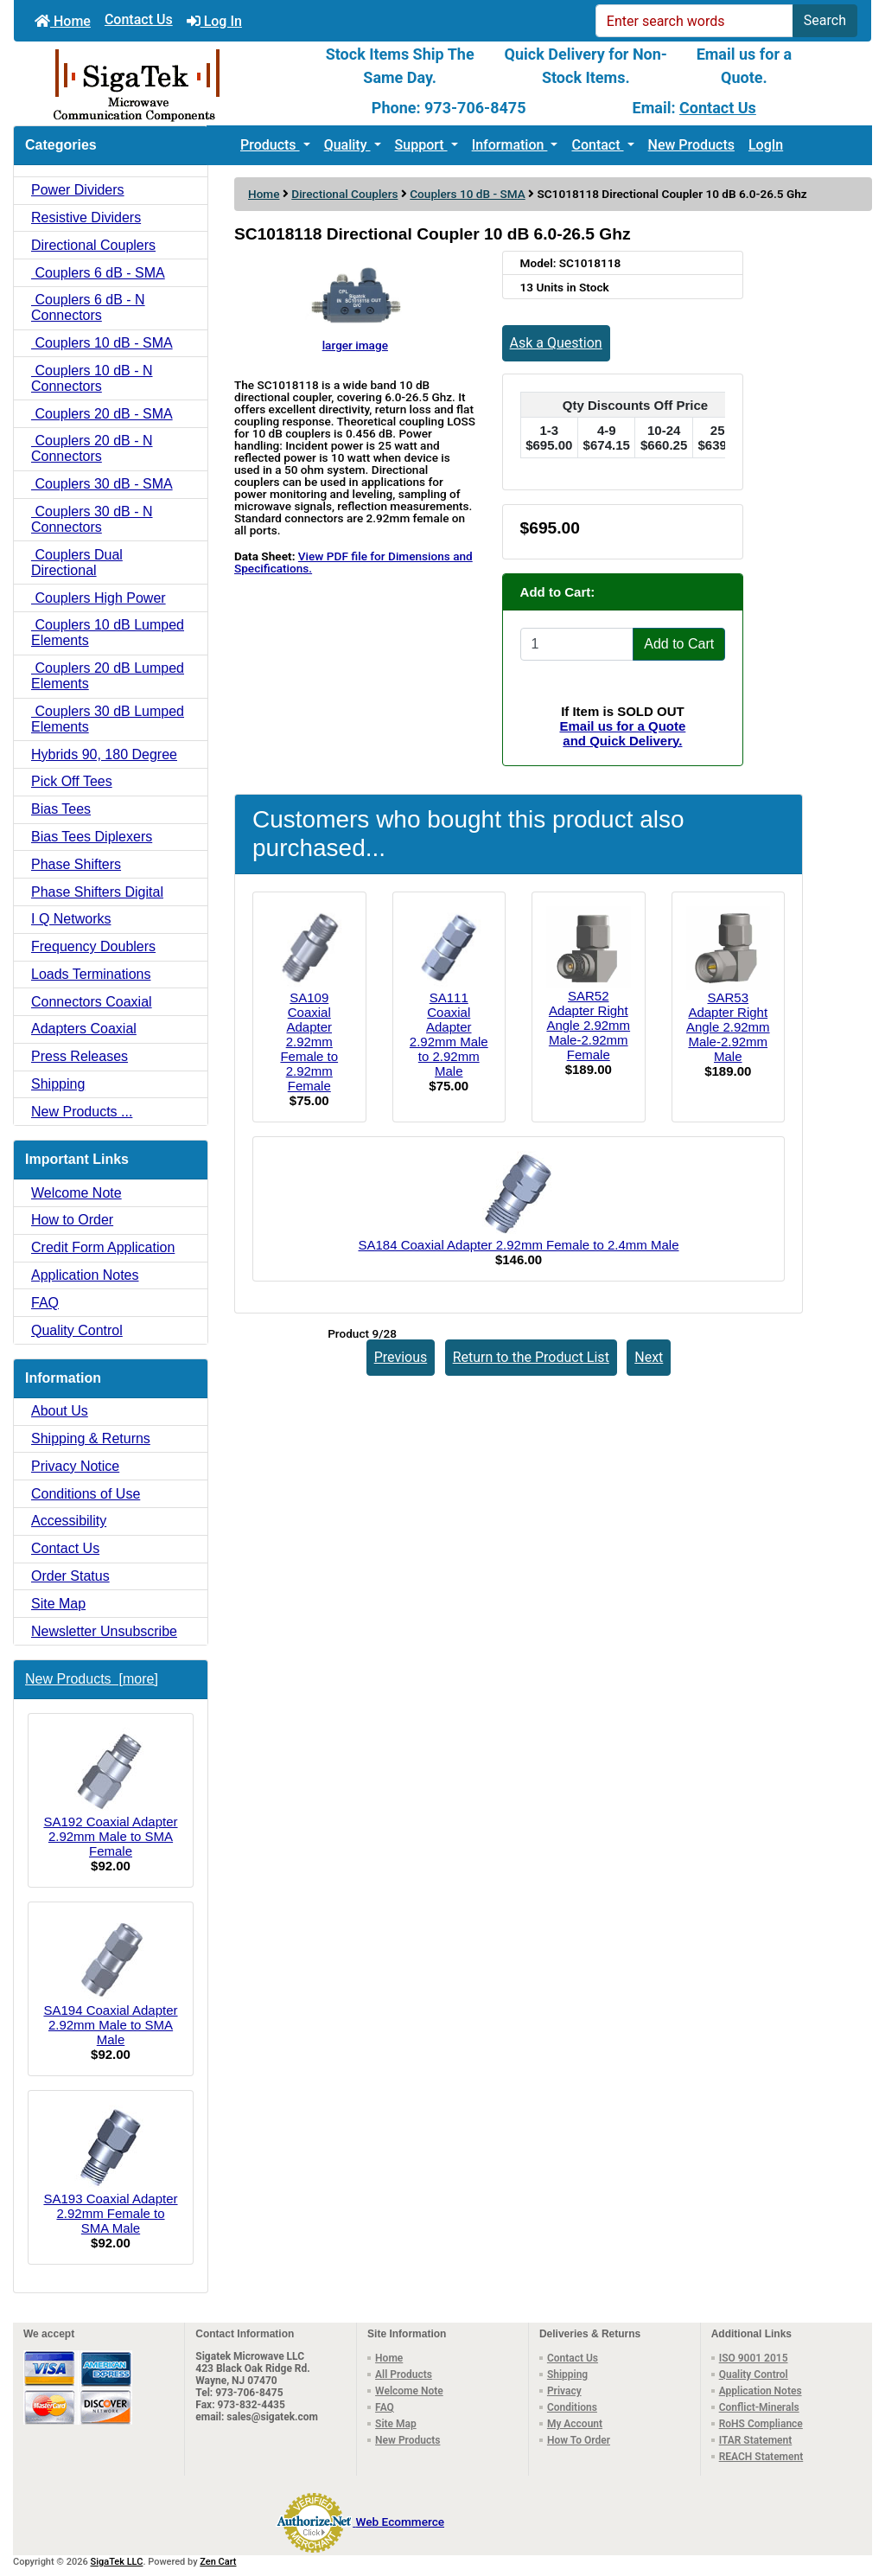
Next (648, 1357)
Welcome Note (76, 1193)
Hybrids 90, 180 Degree (104, 754)
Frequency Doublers (93, 946)
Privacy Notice (75, 1466)
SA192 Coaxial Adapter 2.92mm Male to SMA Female (110, 1793)
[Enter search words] (694, 20)
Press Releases (79, 1056)
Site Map (58, 1603)
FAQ (45, 1302)
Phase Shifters (76, 864)
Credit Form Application (103, 1247)
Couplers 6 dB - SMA (98, 272)
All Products (403, 2374)
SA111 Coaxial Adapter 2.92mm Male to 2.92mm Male (449, 1034)
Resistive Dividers (86, 217)
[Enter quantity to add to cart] (577, 644)
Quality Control (77, 1330)
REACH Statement (761, 2457)
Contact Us (139, 19)
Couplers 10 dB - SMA (467, 194)
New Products (691, 145)
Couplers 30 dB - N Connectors (92, 519)
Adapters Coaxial (84, 1028)
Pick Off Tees (71, 781)
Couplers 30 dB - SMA (102, 483)
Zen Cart (218, 2561)
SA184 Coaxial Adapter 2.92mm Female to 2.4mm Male (518, 1244)
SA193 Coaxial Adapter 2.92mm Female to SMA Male (110, 2170)
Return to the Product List (531, 1357)
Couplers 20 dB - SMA (102, 413)
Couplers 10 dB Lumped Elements (107, 632)
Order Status (70, 1576)
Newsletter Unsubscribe (104, 1631)
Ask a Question (556, 343)
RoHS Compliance (761, 2424)
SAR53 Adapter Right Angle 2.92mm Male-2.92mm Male (728, 1027)
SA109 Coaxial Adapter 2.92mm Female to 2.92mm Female (309, 1041)
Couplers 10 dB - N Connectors (92, 378)
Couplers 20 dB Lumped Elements (107, 676)
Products (270, 145)
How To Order (578, 2440)
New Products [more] (91, 1679)
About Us (59, 1410)
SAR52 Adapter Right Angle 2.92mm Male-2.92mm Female (588, 1025)
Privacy (564, 2391)
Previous (401, 1357)
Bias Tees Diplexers (91, 836)
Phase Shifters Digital (97, 892)
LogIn (765, 145)
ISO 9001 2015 (753, 2358)
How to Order (72, 1219)
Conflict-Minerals (759, 2407)
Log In (214, 21)
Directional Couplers (344, 194)
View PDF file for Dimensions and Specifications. (353, 562)
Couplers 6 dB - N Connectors (88, 307)
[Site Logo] (157, 84)
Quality (347, 145)
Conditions (572, 2407)
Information (510, 145)
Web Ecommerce (400, 2521)
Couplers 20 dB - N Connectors (92, 448)
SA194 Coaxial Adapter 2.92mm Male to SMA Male (110, 1981)
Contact (597, 145)
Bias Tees (61, 809)
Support (421, 145)
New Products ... (81, 1111)
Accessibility (68, 1520)
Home (63, 21)
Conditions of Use (85, 1493)
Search (825, 20)
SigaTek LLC (117, 2561)
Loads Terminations (90, 974)
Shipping (58, 1084)
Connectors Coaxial (91, 1001)
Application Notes (85, 1275)
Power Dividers (77, 189)
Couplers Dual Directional (77, 562)
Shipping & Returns (90, 1438)
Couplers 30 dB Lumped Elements (107, 719)
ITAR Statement (756, 2440)
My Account (574, 2424)
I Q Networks (71, 918)
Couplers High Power (98, 598)
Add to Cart (679, 643)
